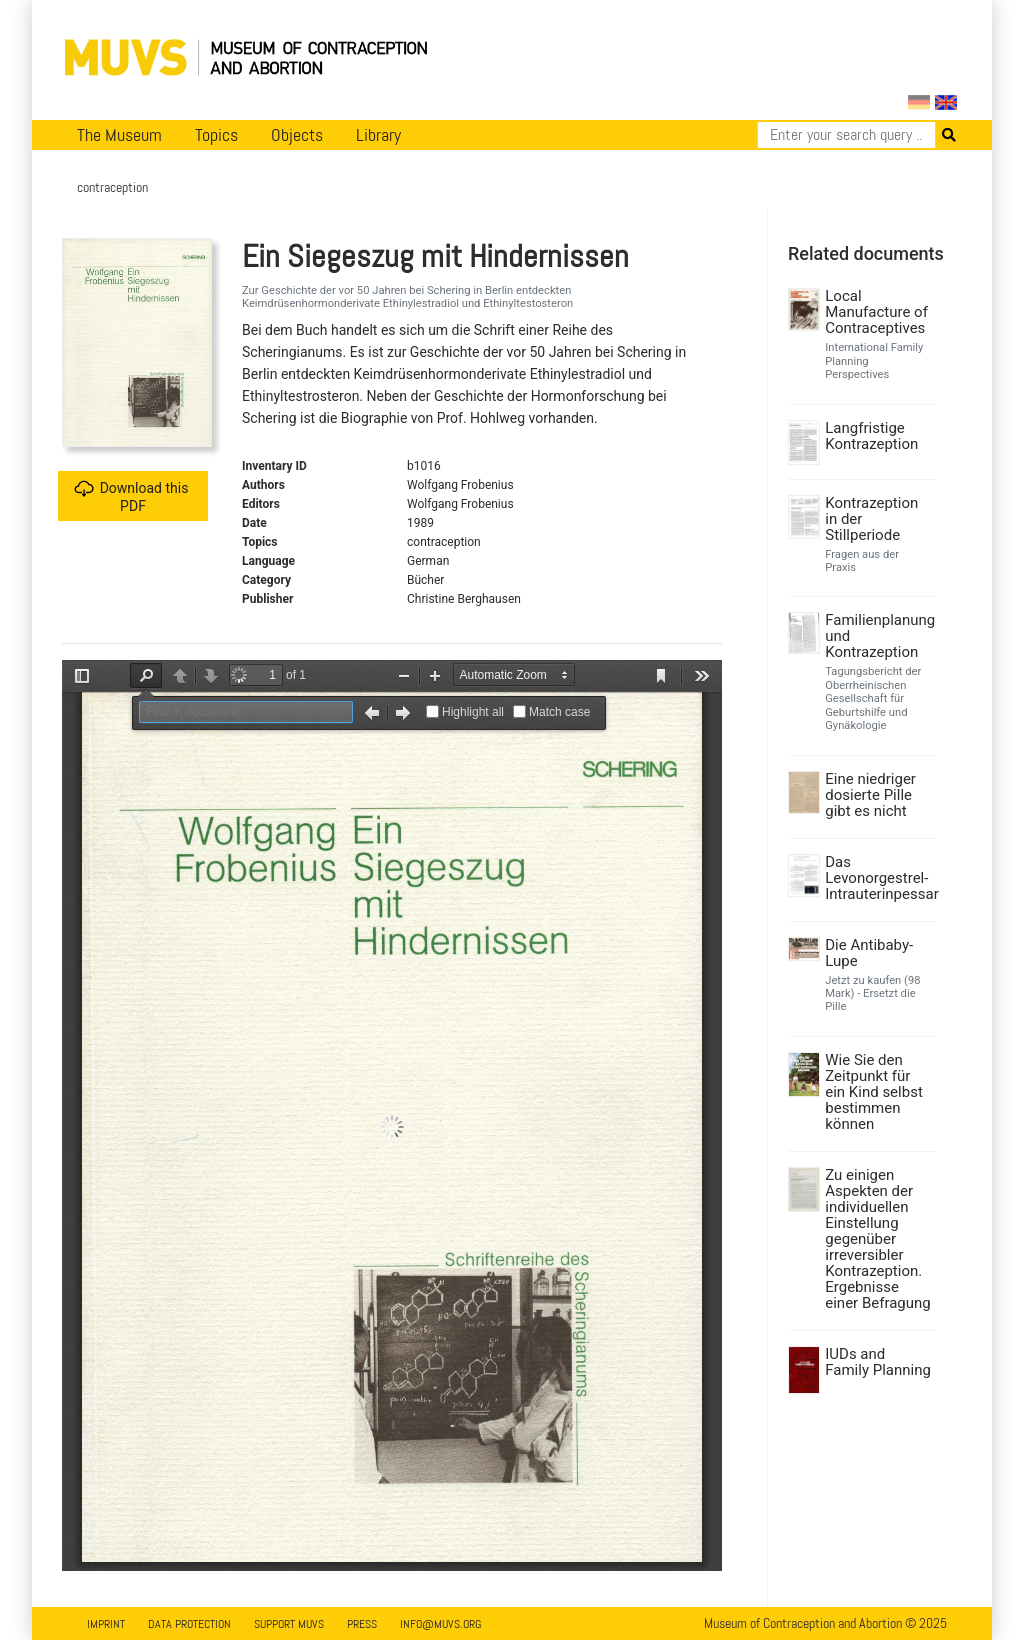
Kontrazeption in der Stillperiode (871, 519)
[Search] (846, 135)
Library (378, 135)
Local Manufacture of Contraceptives (876, 312)
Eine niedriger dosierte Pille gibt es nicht (870, 795)
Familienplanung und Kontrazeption (878, 636)
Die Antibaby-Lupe (869, 953)
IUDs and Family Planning (878, 1362)
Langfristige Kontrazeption (871, 436)
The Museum (119, 135)
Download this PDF (131, 496)
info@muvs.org (440, 1624)
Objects (297, 135)
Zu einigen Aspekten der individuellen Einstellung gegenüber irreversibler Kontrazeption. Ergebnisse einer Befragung (878, 1239)
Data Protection (189, 1624)
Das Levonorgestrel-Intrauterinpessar (878, 878)
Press (362, 1624)
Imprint (106, 1624)
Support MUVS (289, 1624)
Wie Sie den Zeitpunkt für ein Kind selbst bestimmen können (874, 1092)
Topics (216, 135)
